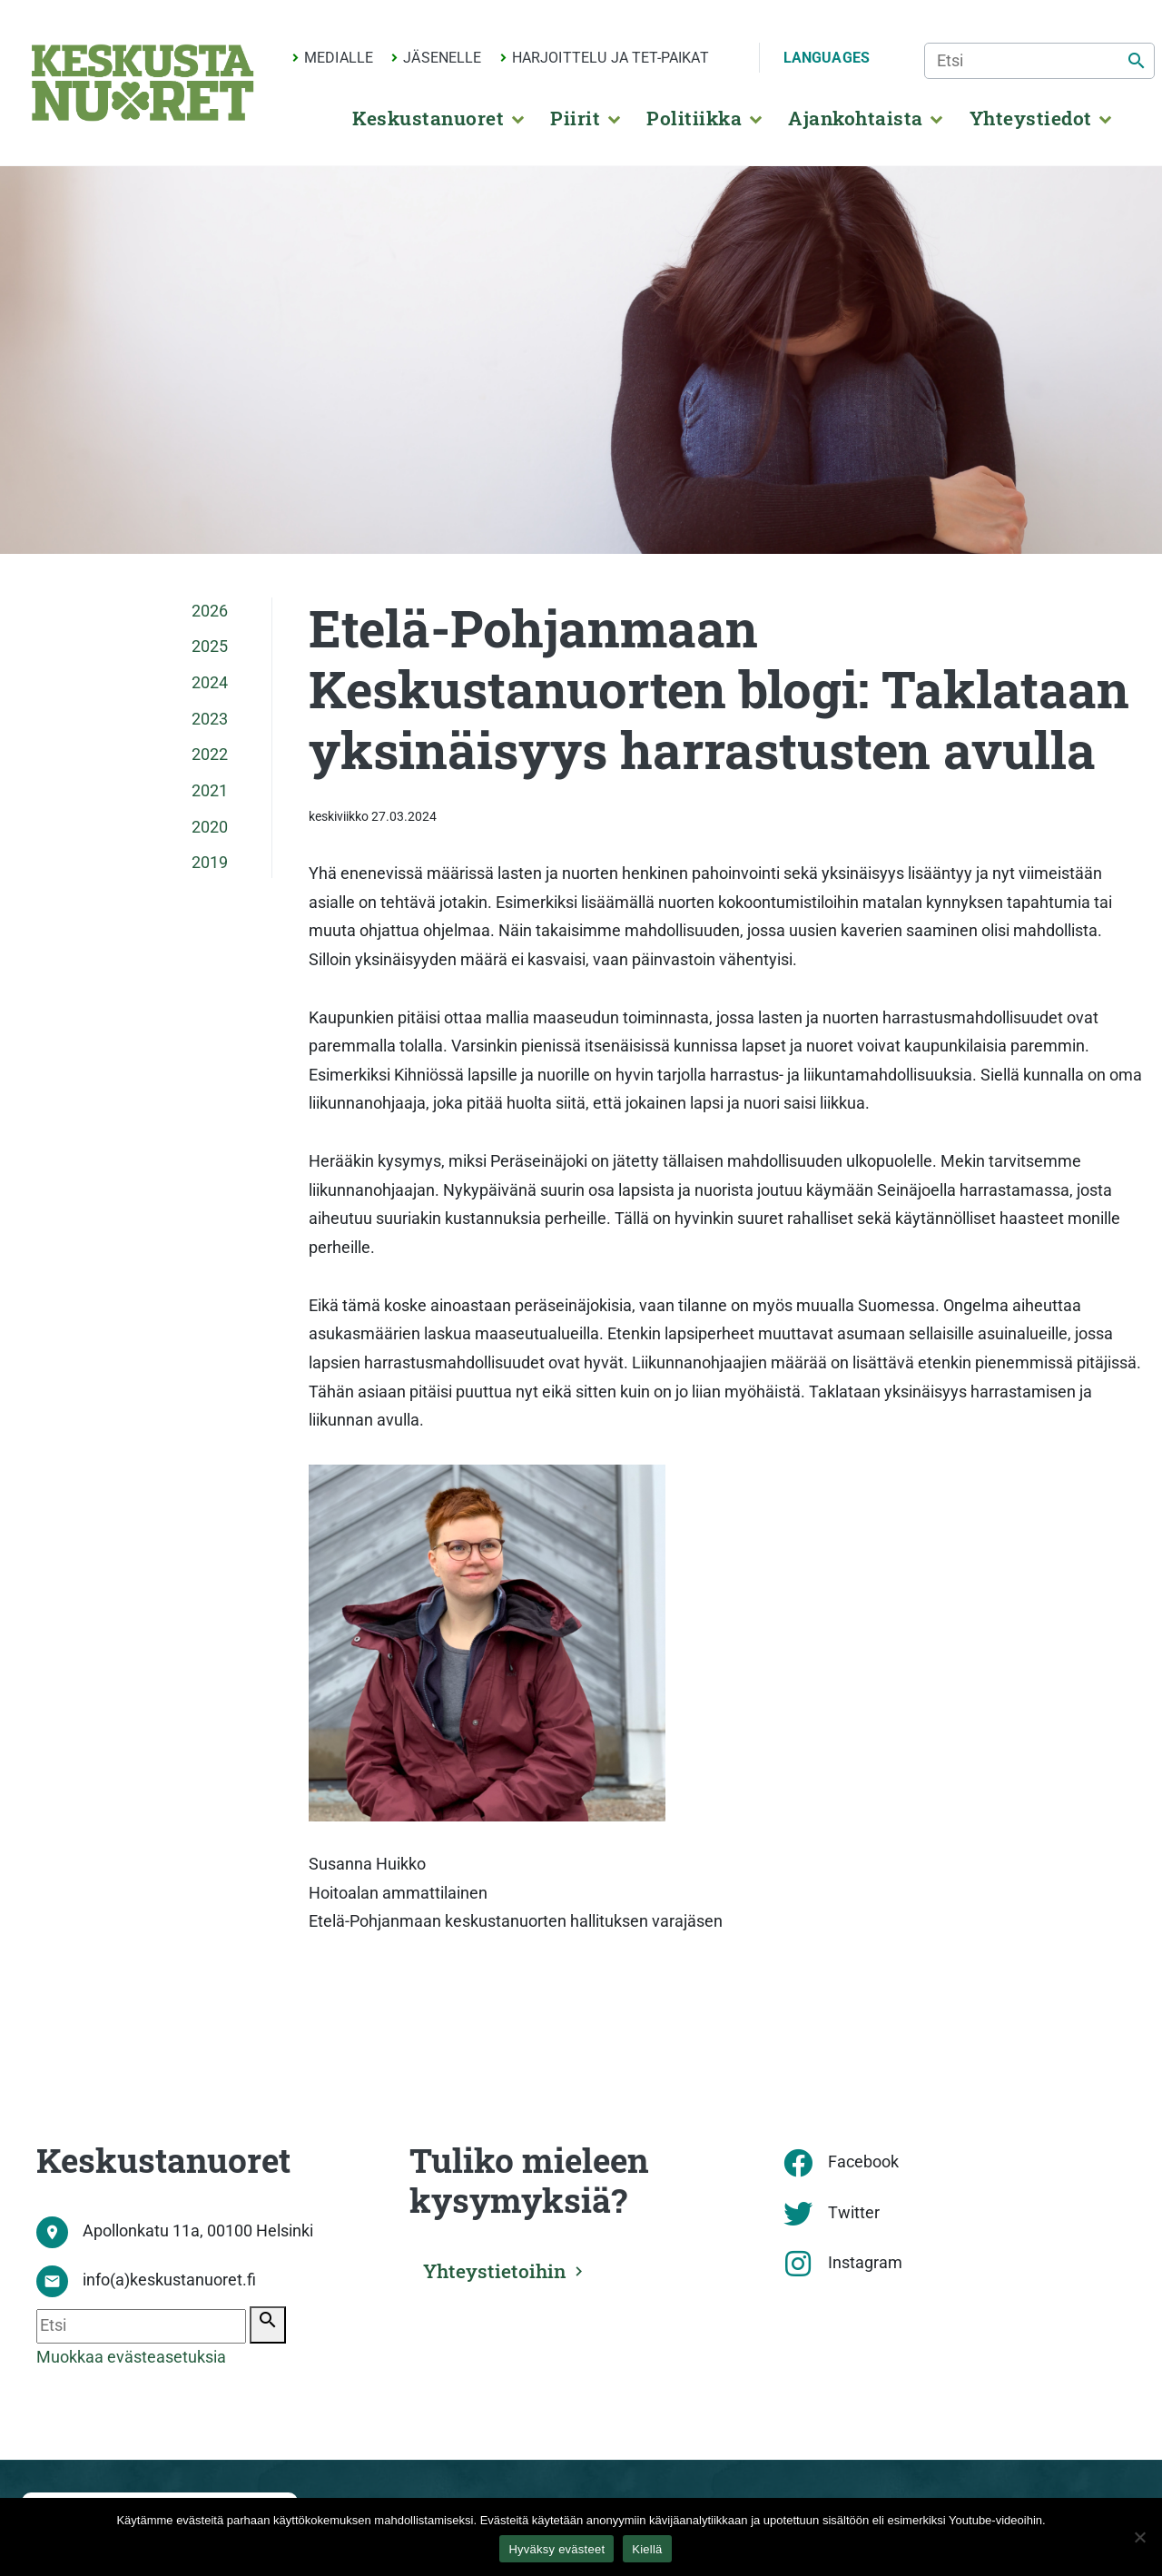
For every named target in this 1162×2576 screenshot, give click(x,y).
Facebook (863, 2162)
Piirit (575, 118)
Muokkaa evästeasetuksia (131, 2357)
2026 (210, 611)
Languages (826, 57)
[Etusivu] (142, 83)
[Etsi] (1039, 61)
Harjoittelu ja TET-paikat (610, 57)
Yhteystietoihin (497, 2271)
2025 (210, 646)
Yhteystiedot (1031, 118)
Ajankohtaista (855, 118)
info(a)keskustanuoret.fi (169, 2280)
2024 (210, 683)
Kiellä (647, 2549)
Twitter (854, 2213)
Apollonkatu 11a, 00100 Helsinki (198, 2231)
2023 (210, 719)
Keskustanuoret (428, 118)
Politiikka (694, 118)
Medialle (338, 57)
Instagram (865, 2263)
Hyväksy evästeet (556, 2549)
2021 (210, 791)
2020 (210, 827)
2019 (210, 863)
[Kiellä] (1139, 2537)
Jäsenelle (442, 57)
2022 (210, 754)
